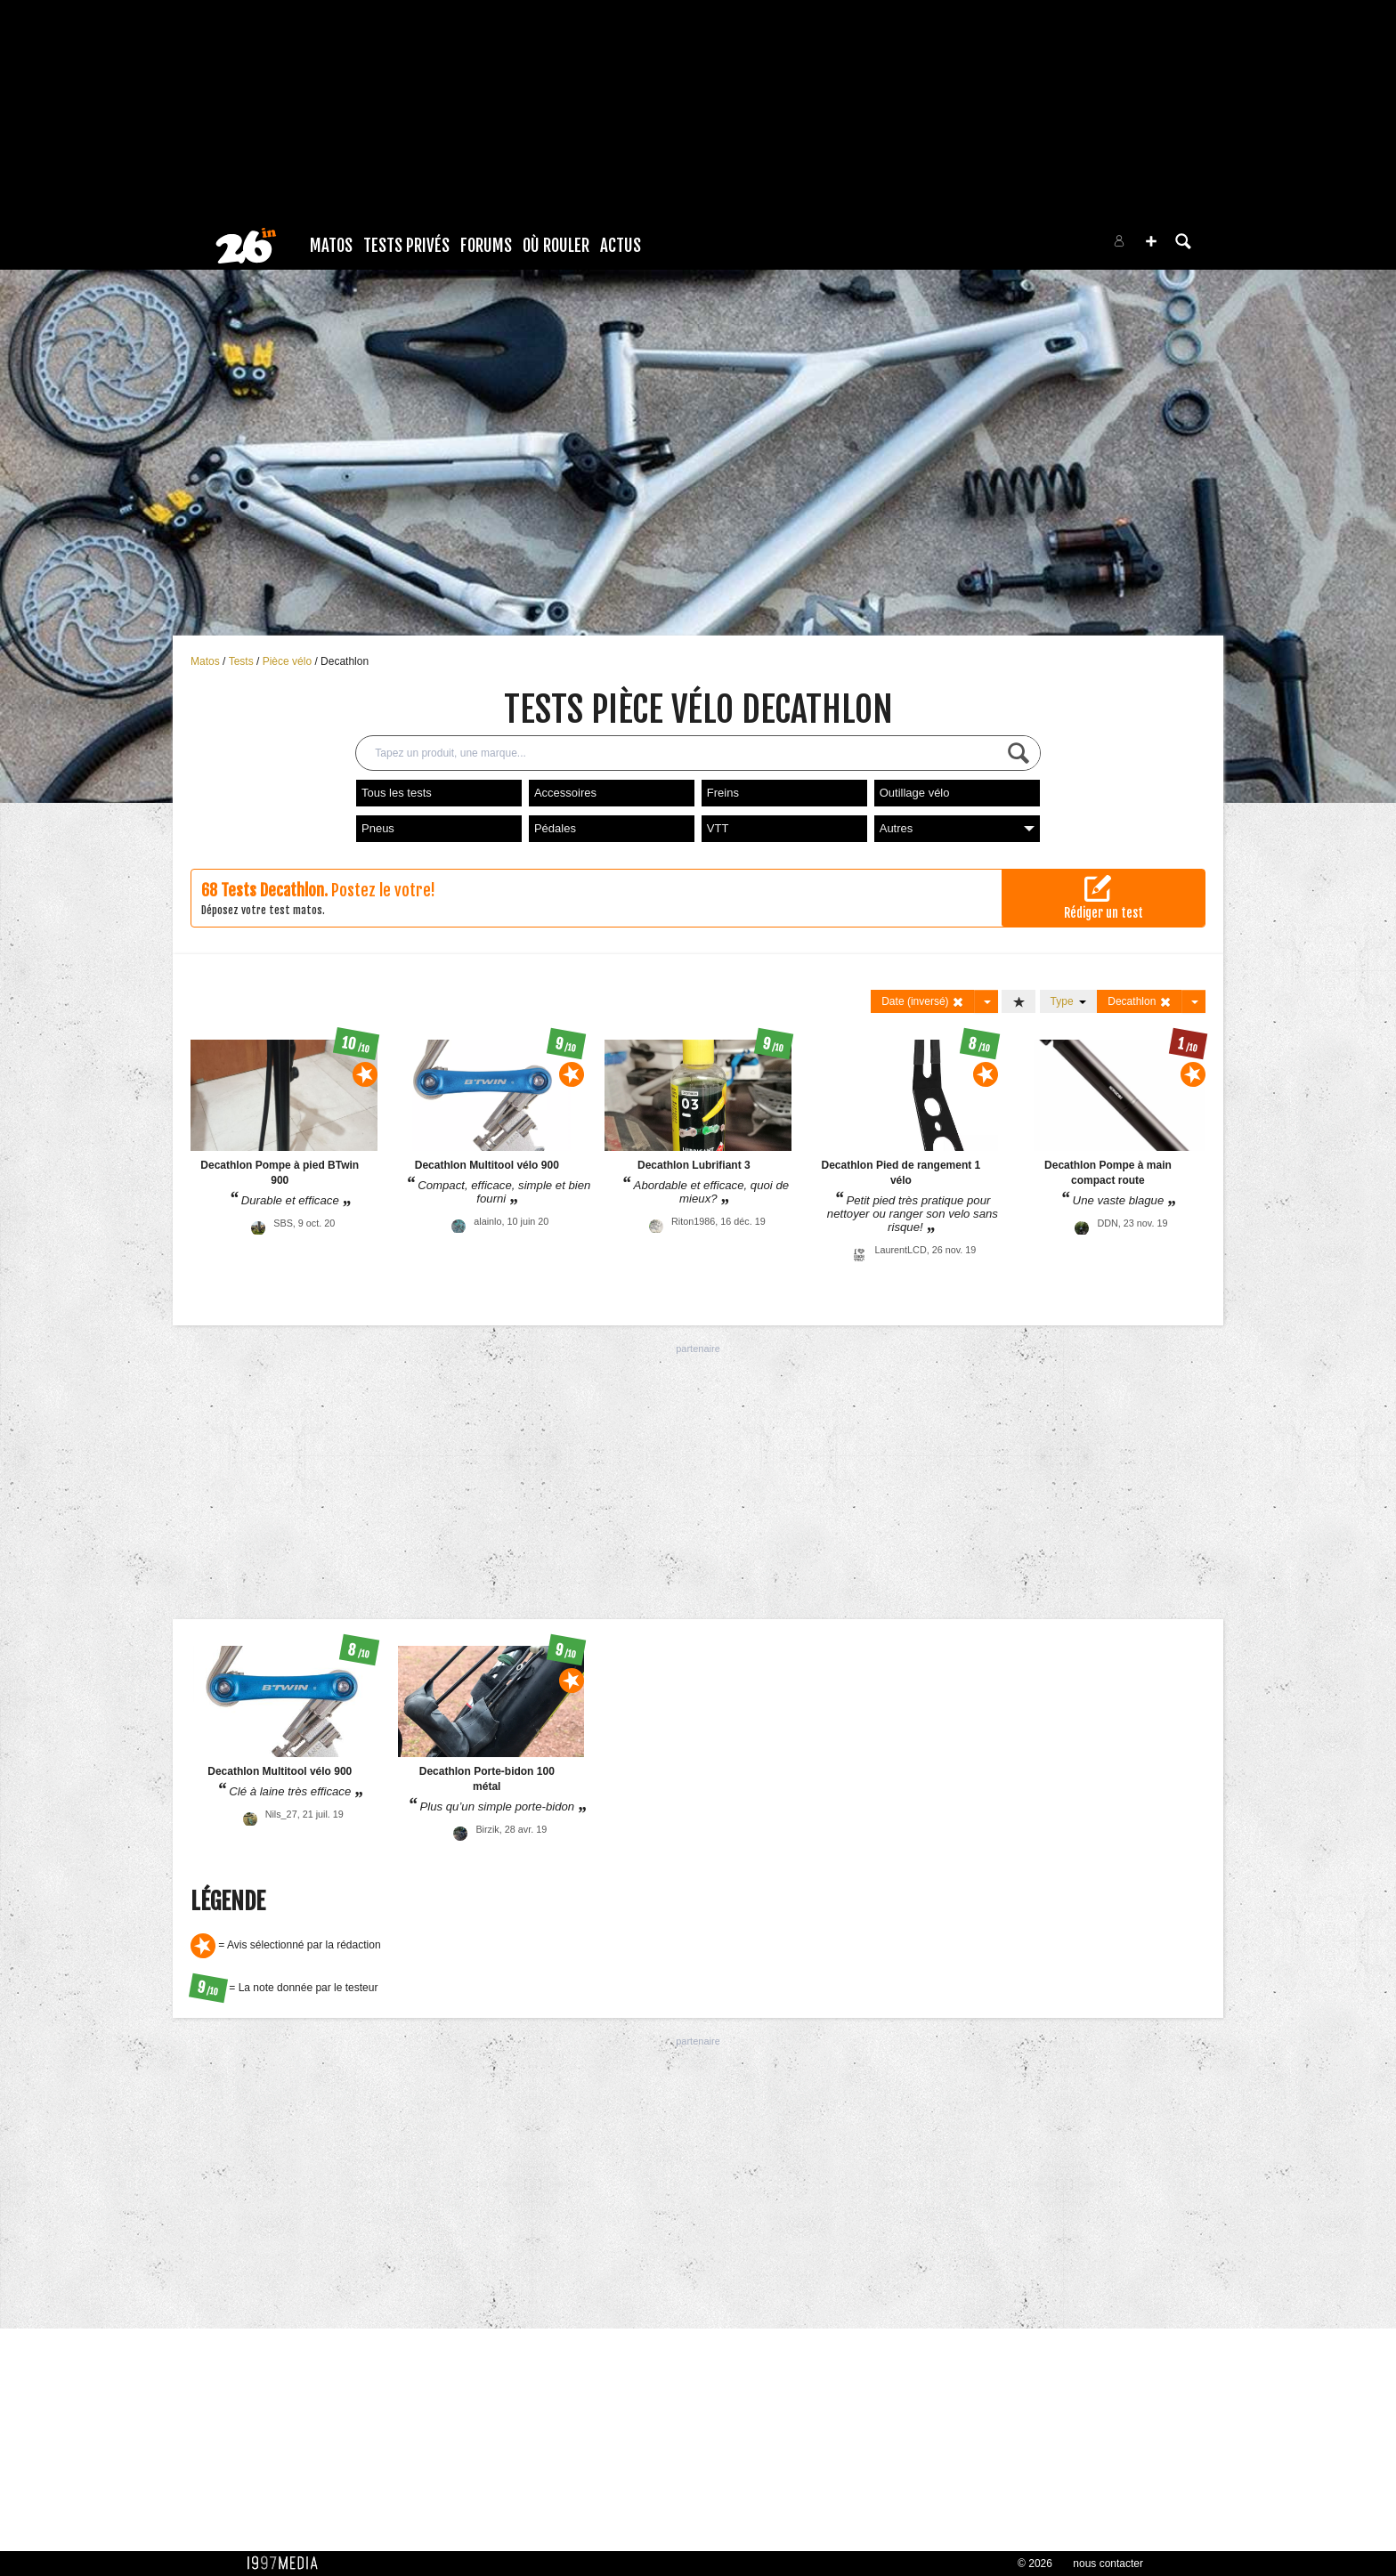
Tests (242, 661)
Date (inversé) (922, 1002)
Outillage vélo (915, 792)
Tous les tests (396, 792)
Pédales (555, 828)
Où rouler (556, 245)
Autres (957, 828)
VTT (718, 828)
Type (1069, 1001)
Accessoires (565, 792)
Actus (620, 245)
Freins (723, 792)
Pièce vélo (289, 661)
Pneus (377, 828)
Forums (486, 245)
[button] (1151, 241)
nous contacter (1108, 2563)
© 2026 (1035, 2563)
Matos (331, 245)
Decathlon (345, 661)
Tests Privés (406, 245)
